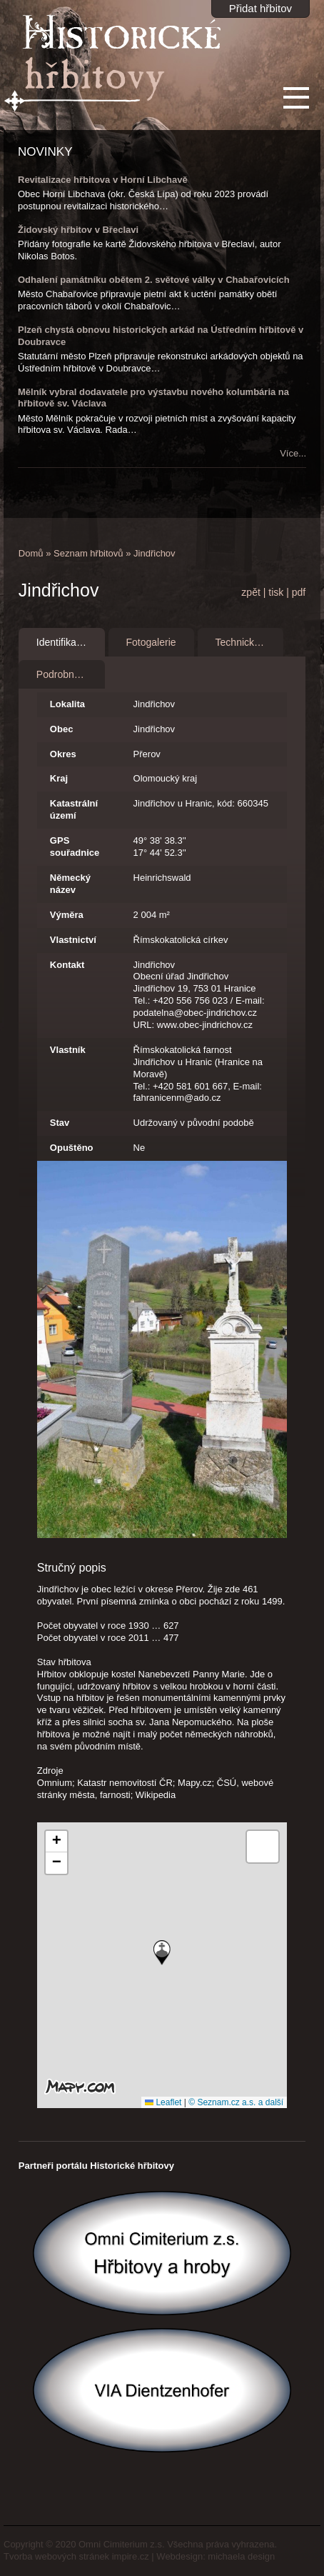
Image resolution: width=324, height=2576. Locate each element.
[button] (162, 1952)
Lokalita (67, 704)
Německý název (70, 883)
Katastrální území (74, 809)
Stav (59, 1122)
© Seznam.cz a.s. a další (235, 2102)
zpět (250, 592)
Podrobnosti (63, 674)
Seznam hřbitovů (88, 553)
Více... (293, 453)
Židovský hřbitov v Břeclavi (78, 229)
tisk (275, 592)
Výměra (66, 914)
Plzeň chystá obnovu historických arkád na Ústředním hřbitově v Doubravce (160, 335)
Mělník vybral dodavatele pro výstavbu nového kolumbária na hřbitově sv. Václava (153, 397)
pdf (298, 592)
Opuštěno (71, 1147)
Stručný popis (71, 1568)
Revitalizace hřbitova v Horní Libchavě (103, 179)
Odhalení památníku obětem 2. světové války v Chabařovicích (154, 279)
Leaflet (163, 2102)
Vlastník (68, 1049)
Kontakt (67, 964)
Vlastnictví (73, 939)
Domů (31, 553)
